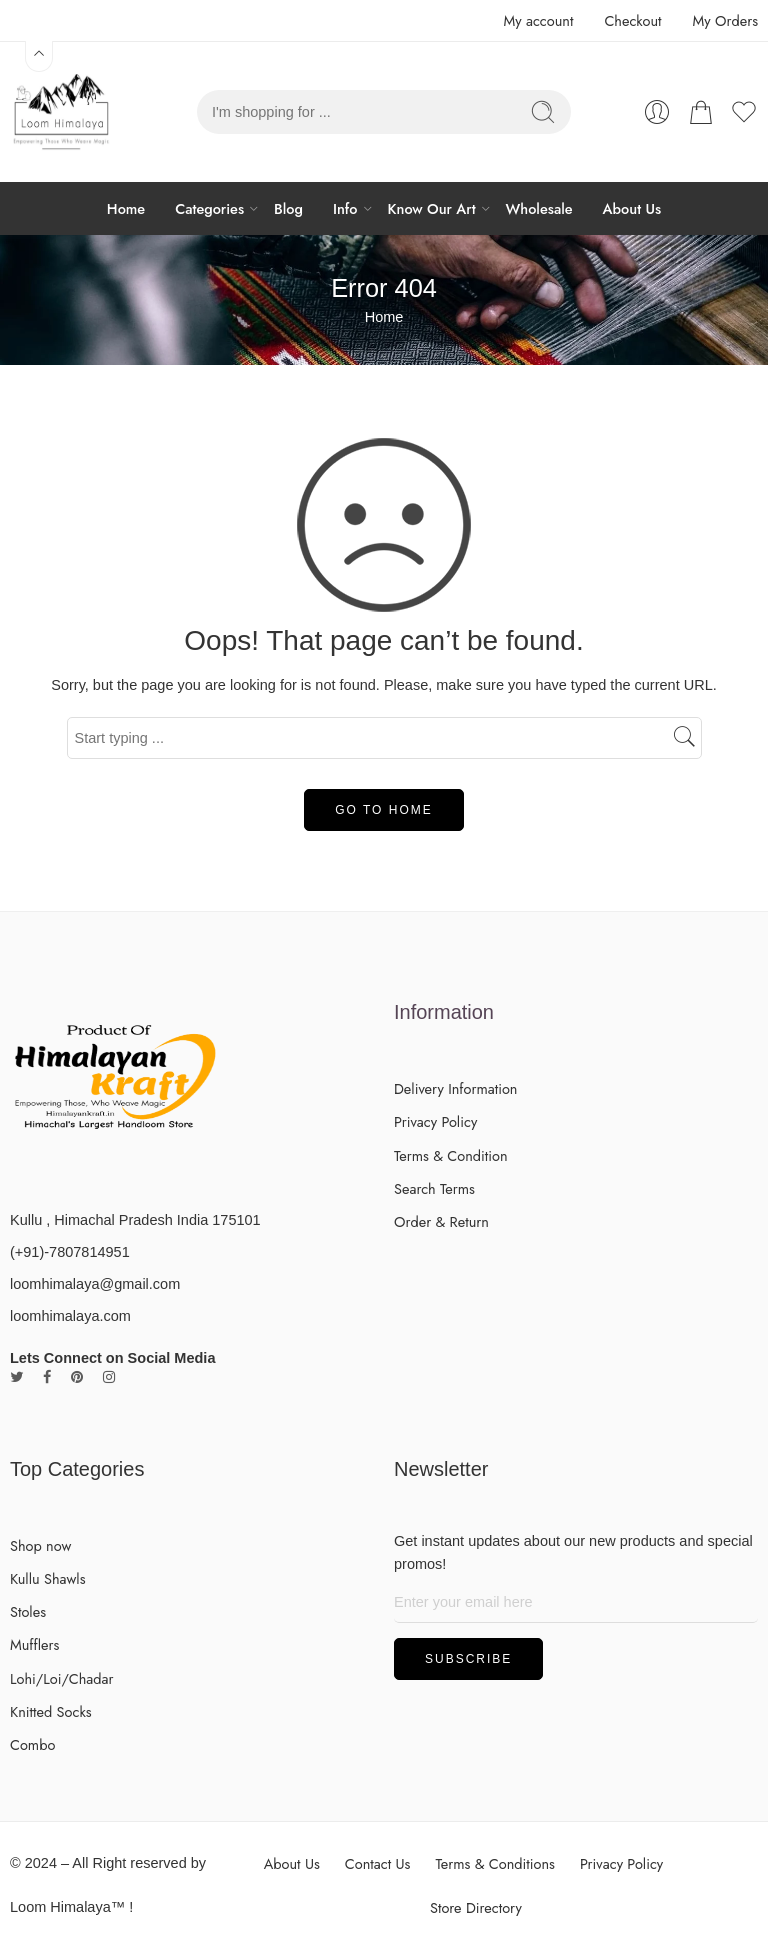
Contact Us (378, 1863)
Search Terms (434, 1188)
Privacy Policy (435, 1121)
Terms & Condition (451, 1155)
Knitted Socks (51, 1711)
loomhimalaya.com (70, 1316)
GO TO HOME (384, 810)
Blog (288, 208)
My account (538, 20)
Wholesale (539, 208)
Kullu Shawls (48, 1578)
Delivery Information (455, 1088)
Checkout (632, 20)
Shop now (40, 1545)
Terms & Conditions (495, 1863)
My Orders (725, 20)
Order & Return (441, 1221)
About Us (632, 208)
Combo (32, 1744)
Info (345, 208)
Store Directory (476, 1907)
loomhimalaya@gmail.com (95, 1284)
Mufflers (34, 1644)
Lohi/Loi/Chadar (62, 1678)
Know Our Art (432, 208)
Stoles (28, 1611)
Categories (209, 208)
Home (126, 208)
